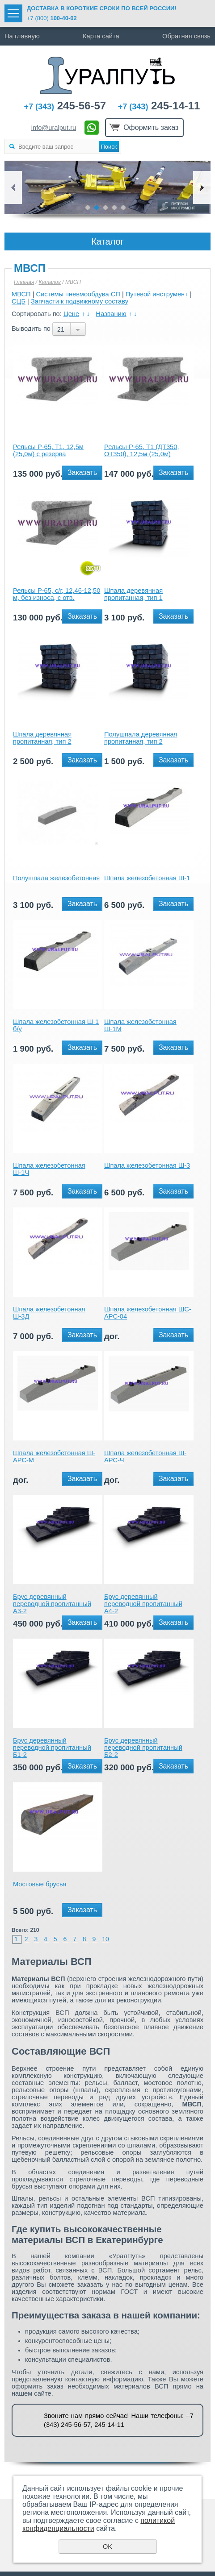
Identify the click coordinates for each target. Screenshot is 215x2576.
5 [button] (123, 207)
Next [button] (202, 187)
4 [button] (114, 207)
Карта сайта (101, 36)
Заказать (82, 472)
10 (105, 1939)
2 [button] (96, 207)
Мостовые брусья (40, 1884)
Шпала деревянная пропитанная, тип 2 (42, 738)
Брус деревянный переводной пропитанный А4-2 (143, 1604)
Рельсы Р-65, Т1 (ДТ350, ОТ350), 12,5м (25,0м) (141, 450)
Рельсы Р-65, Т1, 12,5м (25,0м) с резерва (48, 450)
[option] (107, 187)
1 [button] (87, 207)
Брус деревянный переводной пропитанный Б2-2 (143, 1747)
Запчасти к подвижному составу (79, 301)
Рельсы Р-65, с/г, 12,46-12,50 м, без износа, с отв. (56, 594)
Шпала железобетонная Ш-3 (147, 1165)
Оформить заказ (150, 127)
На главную (22, 36)
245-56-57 (65, 106)
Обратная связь (186, 36)
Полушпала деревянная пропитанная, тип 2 (140, 738)
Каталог (49, 282)
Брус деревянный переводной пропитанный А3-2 (52, 1604)
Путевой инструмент (157, 294)
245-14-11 (159, 106)
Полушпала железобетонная (56, 878)
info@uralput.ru (53, 127)
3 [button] (105, 207)
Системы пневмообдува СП (78, 294)
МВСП (21, 294)
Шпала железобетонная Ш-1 (147, 878)
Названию (111, 313)
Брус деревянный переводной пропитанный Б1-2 (52, 1747)
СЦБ (18, 301)
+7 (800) (52, 18)
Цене (71, 313)
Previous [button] (13, 187)
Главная (24, 282)
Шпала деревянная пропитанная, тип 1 (133, 594)
